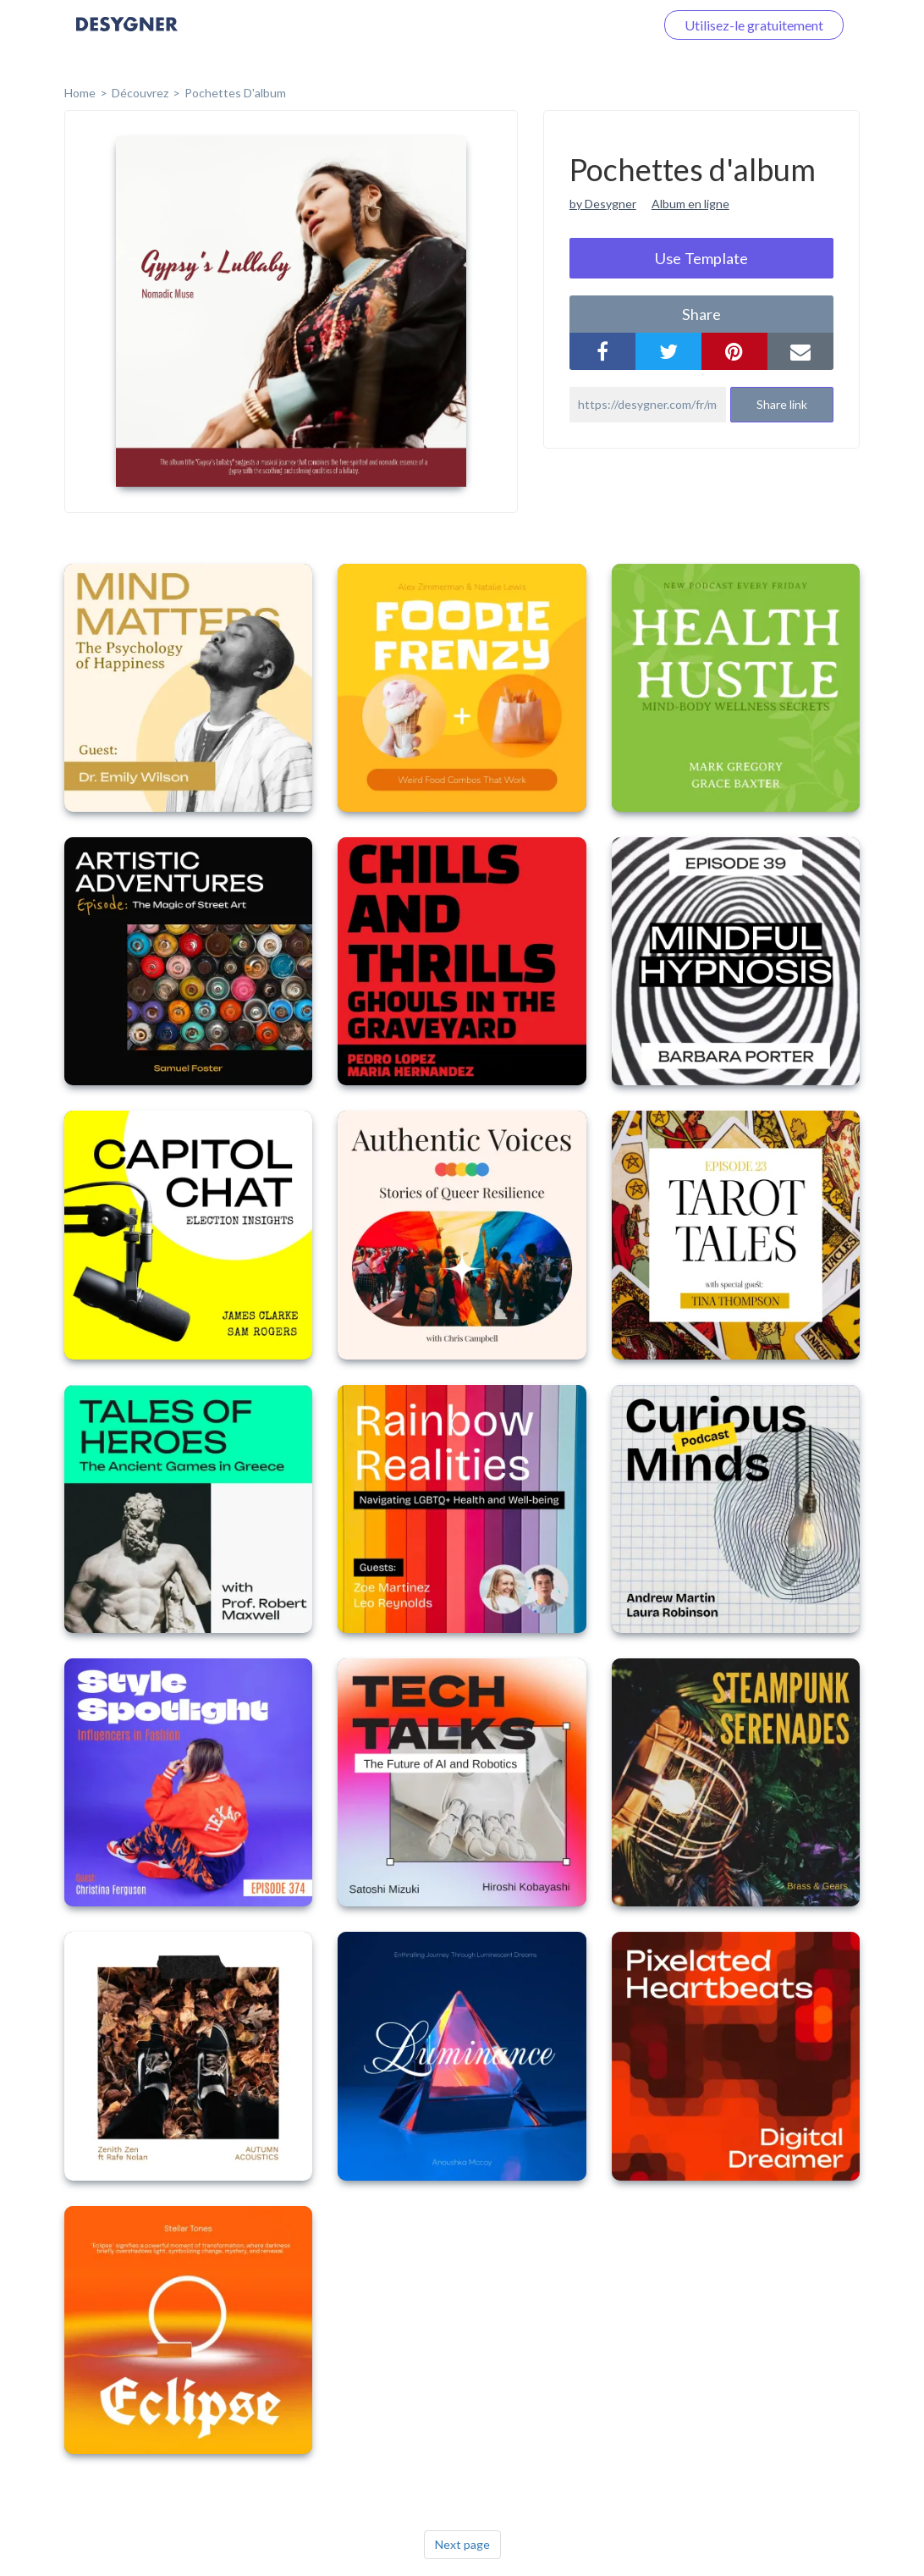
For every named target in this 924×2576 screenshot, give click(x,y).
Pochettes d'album (235, 92)
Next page (462, 2544)
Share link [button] (781, 404)
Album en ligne (690, 203)
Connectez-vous (586, 25)
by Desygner (602, 203)
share (701, 314)
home (80, 92)
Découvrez (140, 92)
